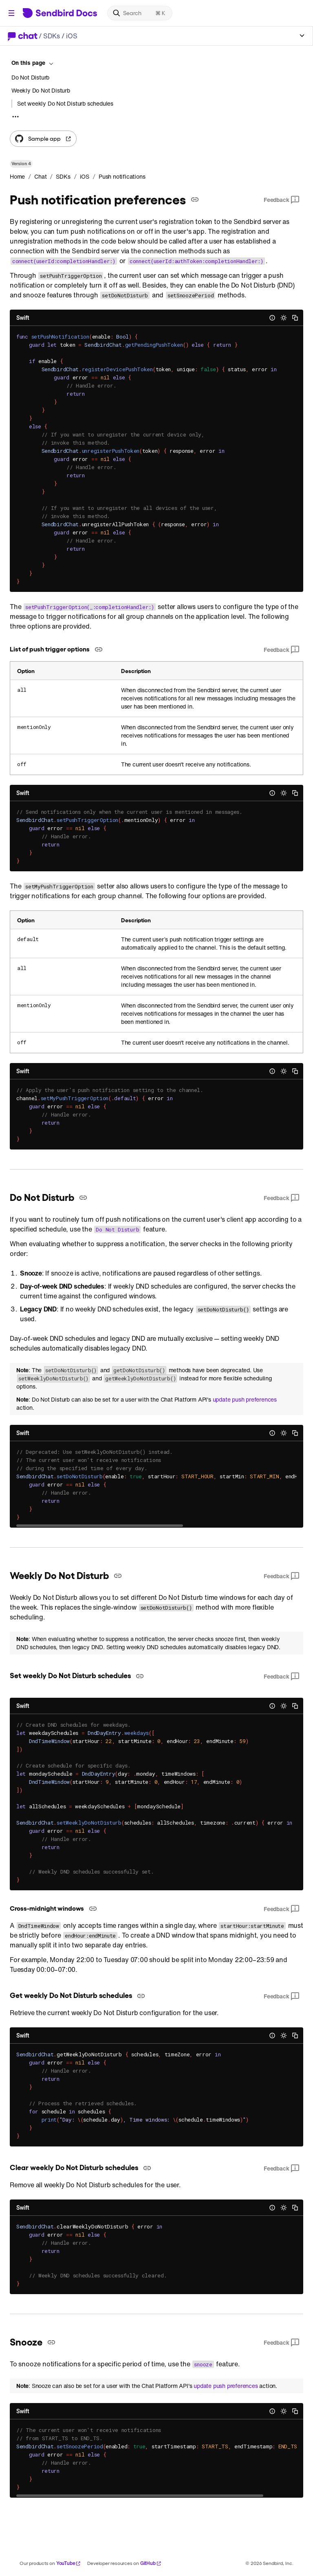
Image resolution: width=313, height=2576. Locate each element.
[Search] (139, 13)
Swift (22, 318)
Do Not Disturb (30, 77)
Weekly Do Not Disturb (40, 90)
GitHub (150, 2563)
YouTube (68, 2563)
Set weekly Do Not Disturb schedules (65, 104)
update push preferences (245, 1399)
